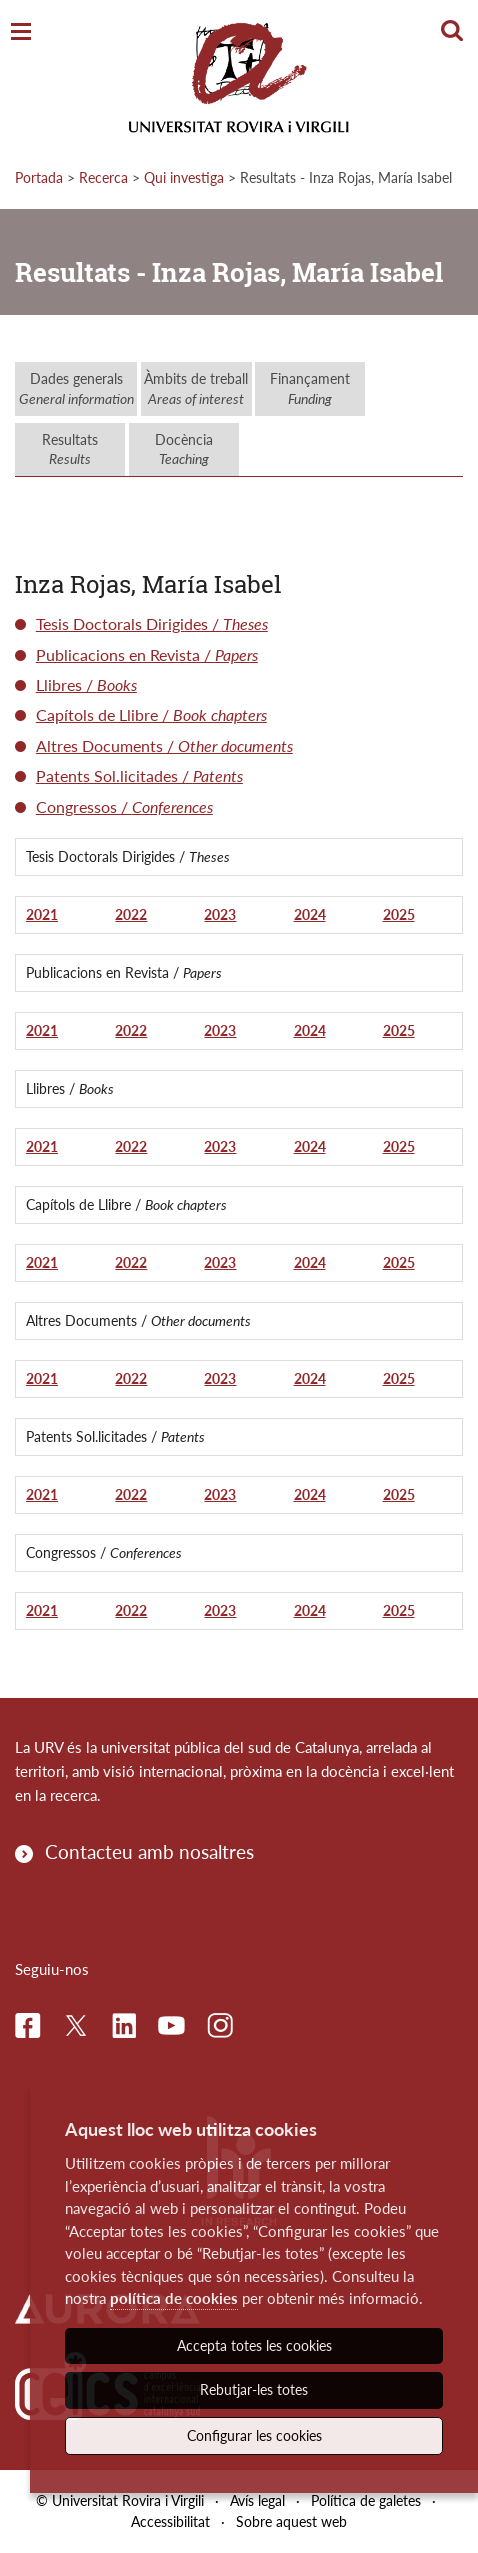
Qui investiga (184, 177)
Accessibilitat (170, 2521)
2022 (131, 914)
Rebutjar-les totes (254, 2389)
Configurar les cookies (254, 2435)
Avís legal (257, 2500)
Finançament (310, 388)
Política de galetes (366, 2500)
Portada (39, 177)
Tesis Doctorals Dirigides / (152, 623)
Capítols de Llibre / (151, 714)
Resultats (70, 449)
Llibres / (86, 684)
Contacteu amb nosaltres (149, 1851)
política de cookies (174, 2298)
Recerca (103, 177)
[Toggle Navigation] (21, 32)
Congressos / (124, 806)
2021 (42, 914)
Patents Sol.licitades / (139, 775)
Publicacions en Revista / (147, 654)
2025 (399, 914)
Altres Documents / (164, 745)
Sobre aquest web (291, 2521)
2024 (310, 914)
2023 (220, 914)
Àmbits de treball (196, 388)
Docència (184, 449)
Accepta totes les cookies (254, 2345)
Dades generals (76, 388)
